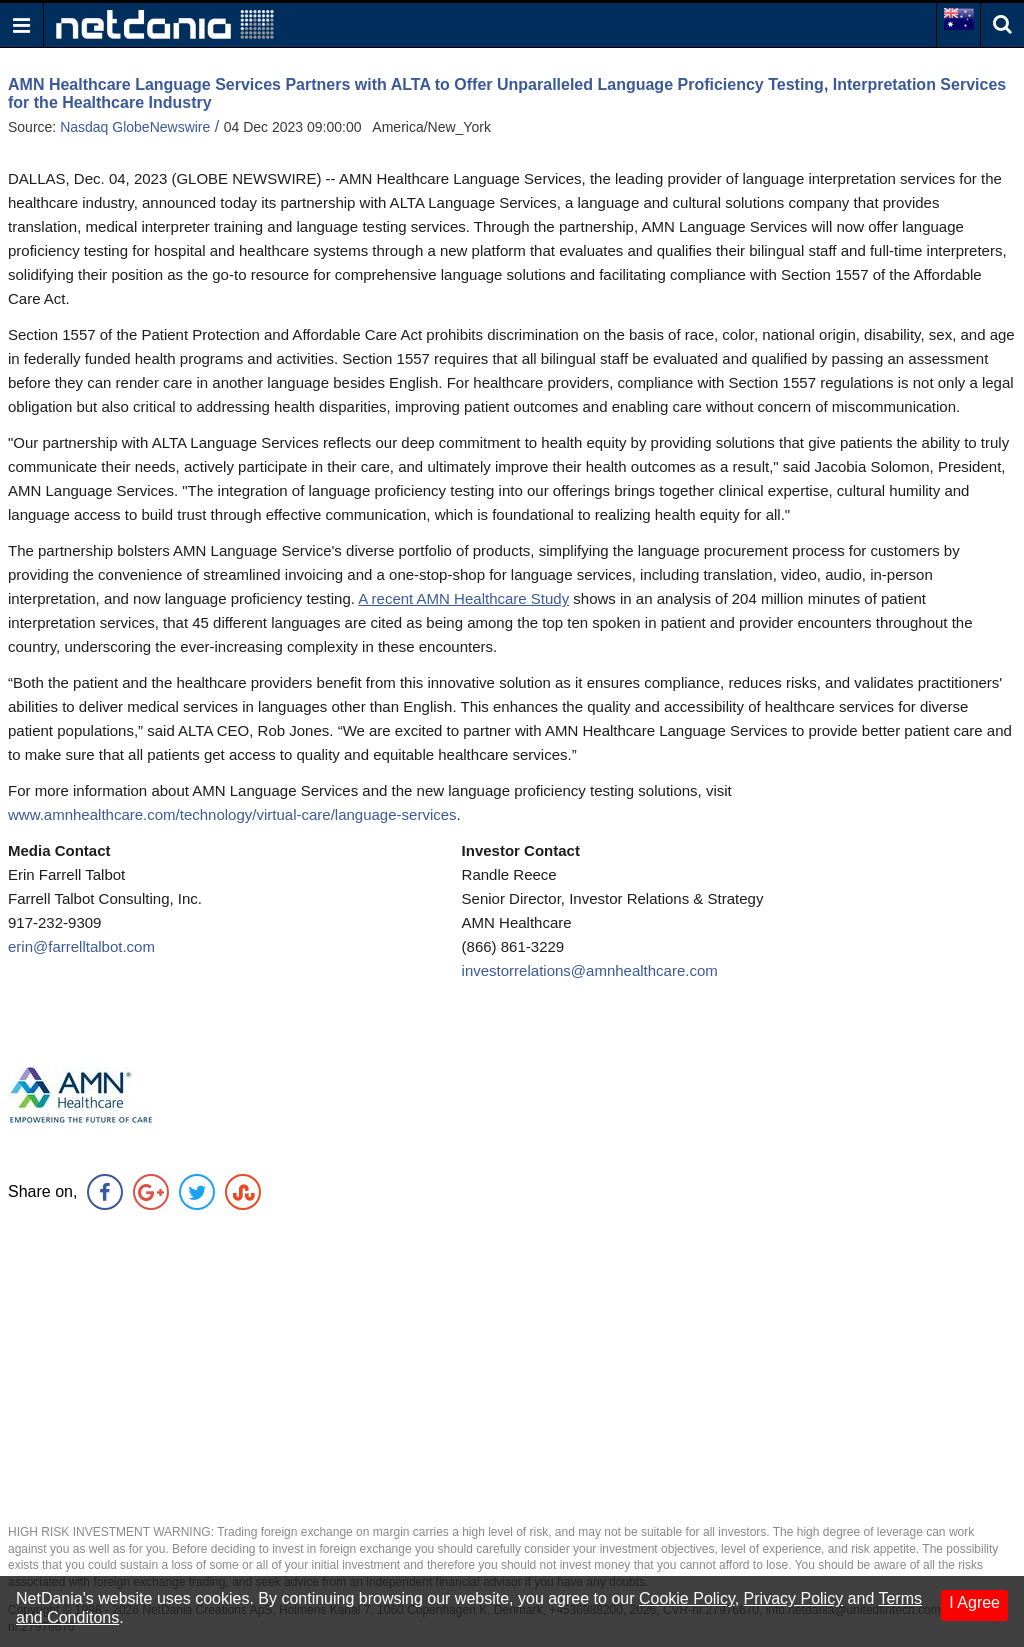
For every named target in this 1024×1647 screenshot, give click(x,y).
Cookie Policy (687, 1598)
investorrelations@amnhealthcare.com (590, 970)
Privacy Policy (794, 1598)
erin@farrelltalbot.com (81, 946)
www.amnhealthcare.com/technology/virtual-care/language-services (232, 814)
